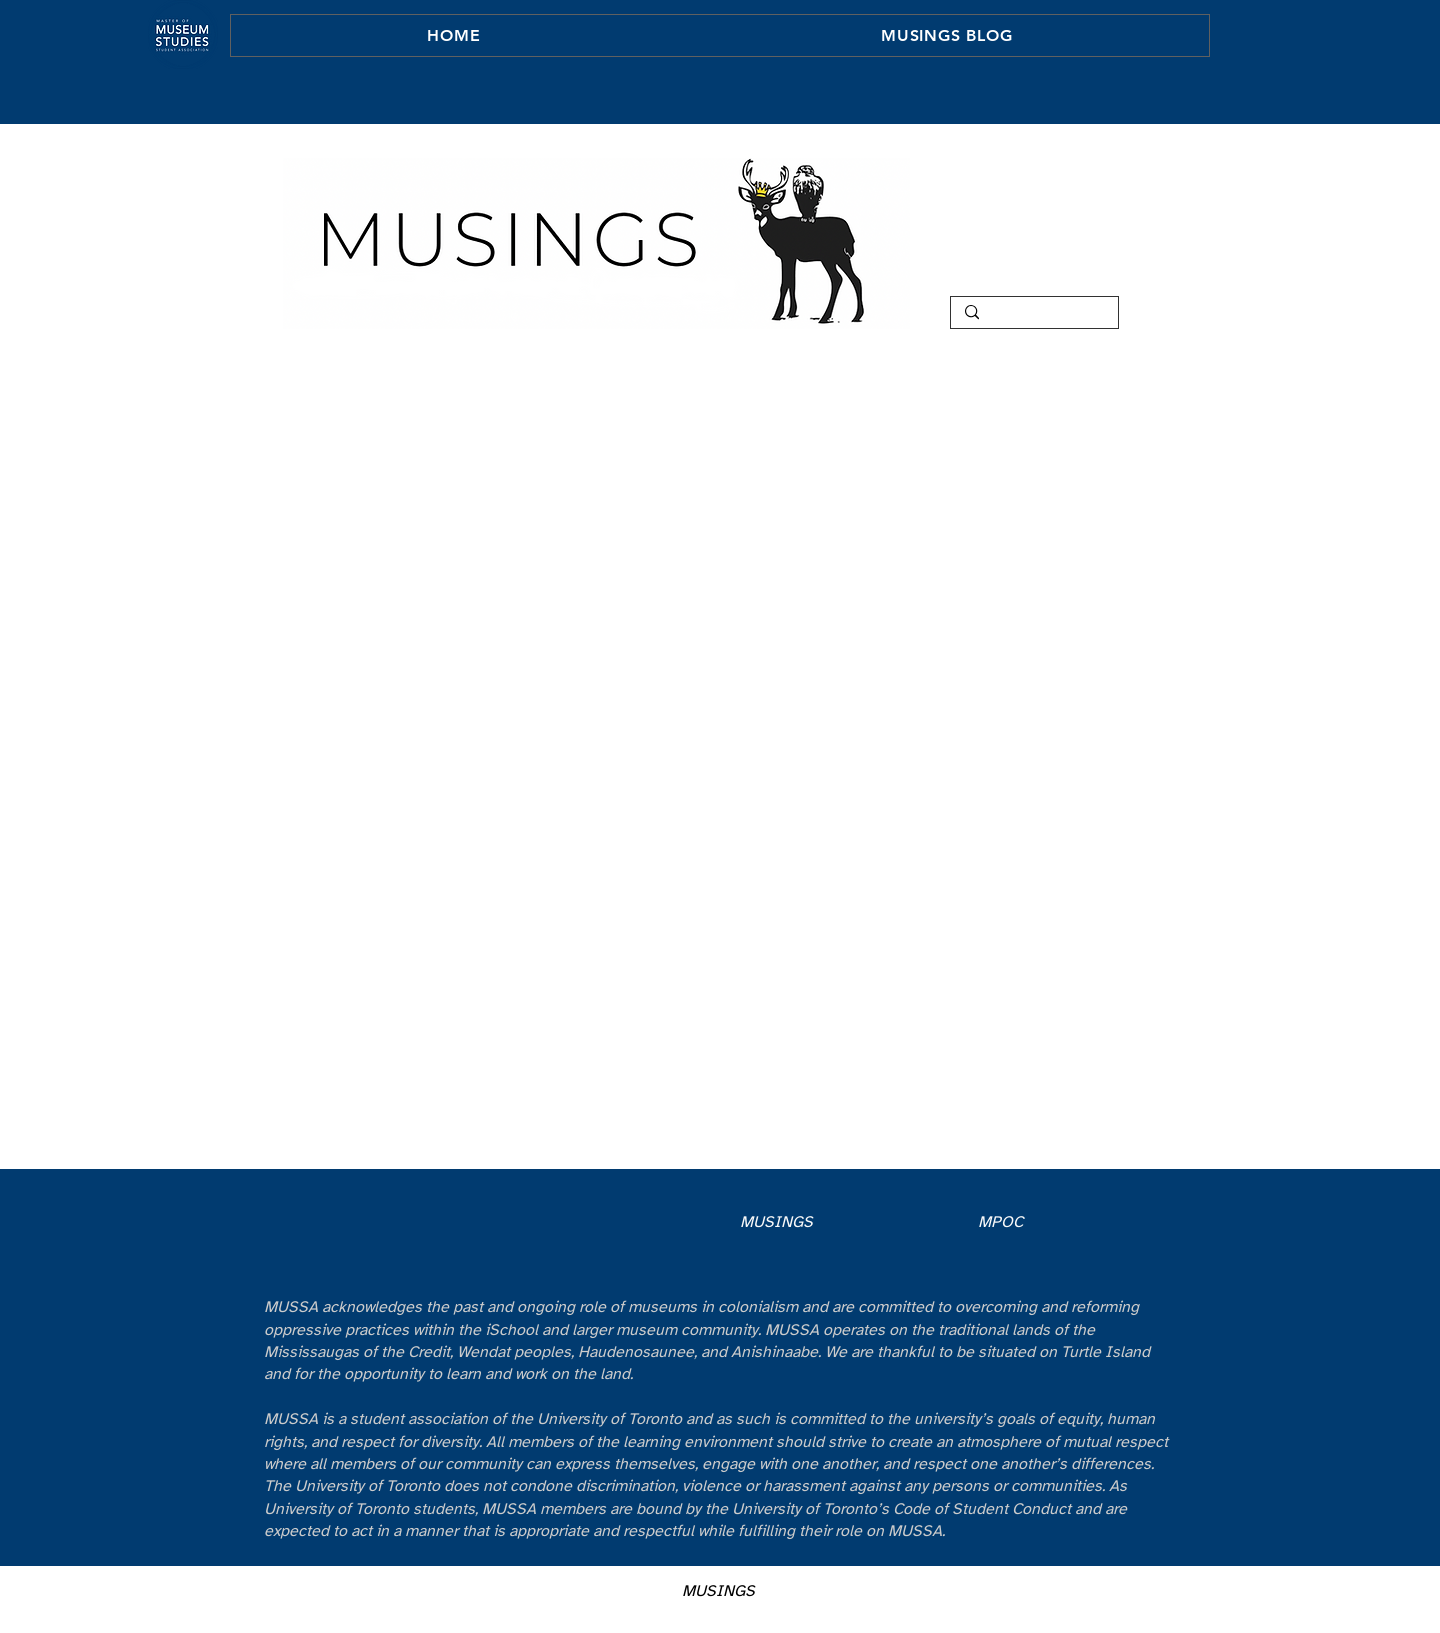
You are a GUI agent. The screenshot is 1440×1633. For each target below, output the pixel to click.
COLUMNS (1018, 230)
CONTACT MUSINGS (1018, 282)
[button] (947, 35)
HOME (1018, 178)
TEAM (1018, 256)
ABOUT (1018, 204)
